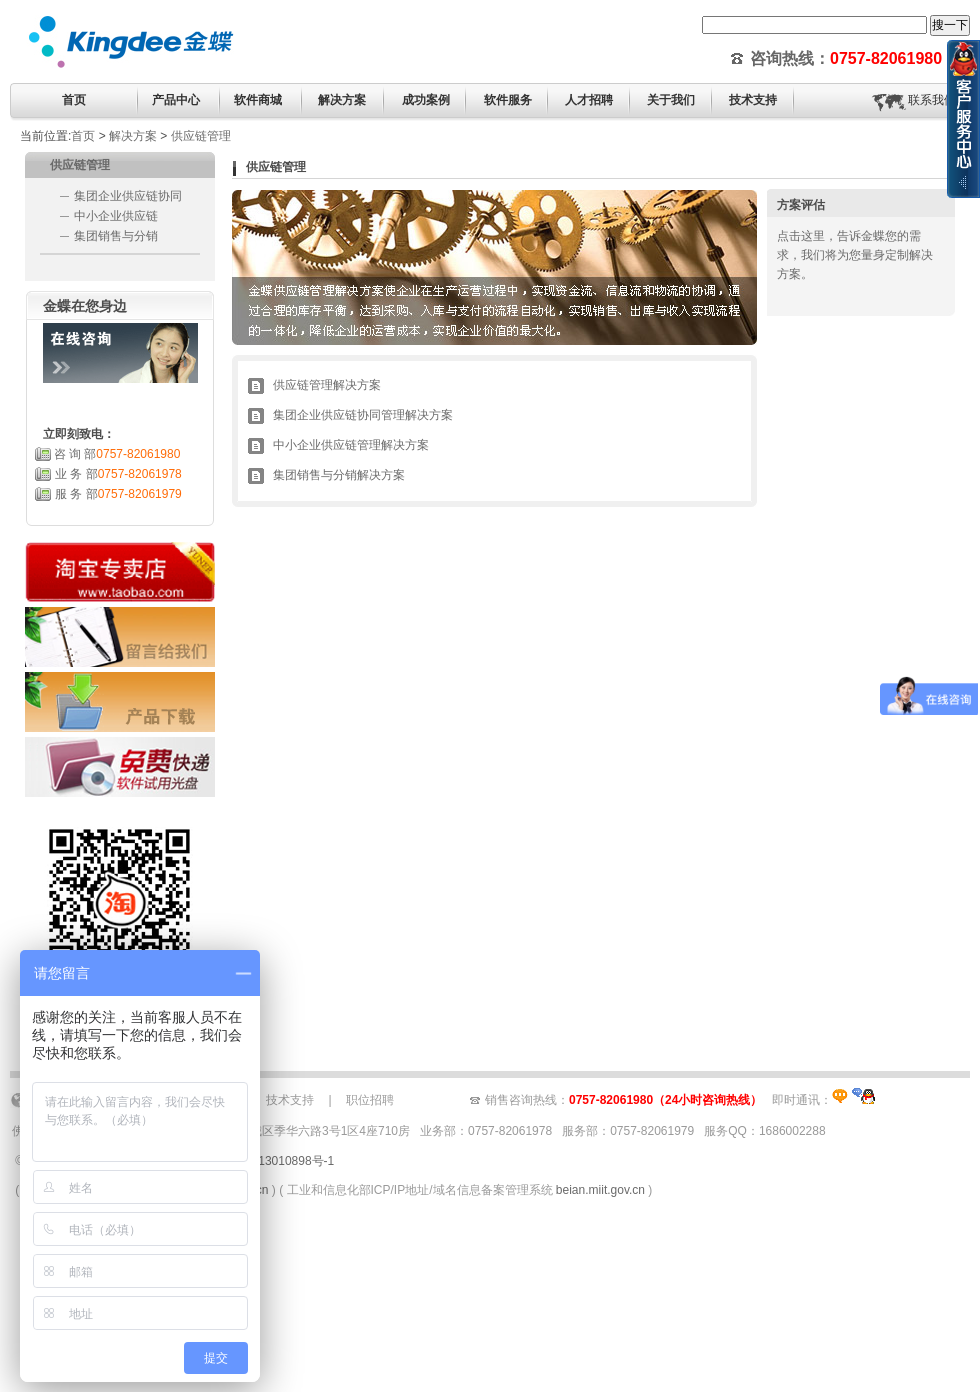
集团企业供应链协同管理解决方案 (363, 415)
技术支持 (290, 1100)
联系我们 (932, 100)
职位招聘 (370, 1100)
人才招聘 (589, 100)
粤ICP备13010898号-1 (274, 1161)
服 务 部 (118, 494)
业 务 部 (118, 474)
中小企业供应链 (116, 216)
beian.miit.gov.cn (600, 1190)
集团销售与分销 (116, 236)
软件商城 (258, 100)
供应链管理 (201, 136)
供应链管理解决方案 (327, 385)
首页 (74, 100)
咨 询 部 (117, 454)
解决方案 (133, 136)
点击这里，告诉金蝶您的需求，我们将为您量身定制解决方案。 (855, 255)
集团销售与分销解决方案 (339, 475)
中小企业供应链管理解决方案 (351, 445)
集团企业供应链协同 (128, 196)
